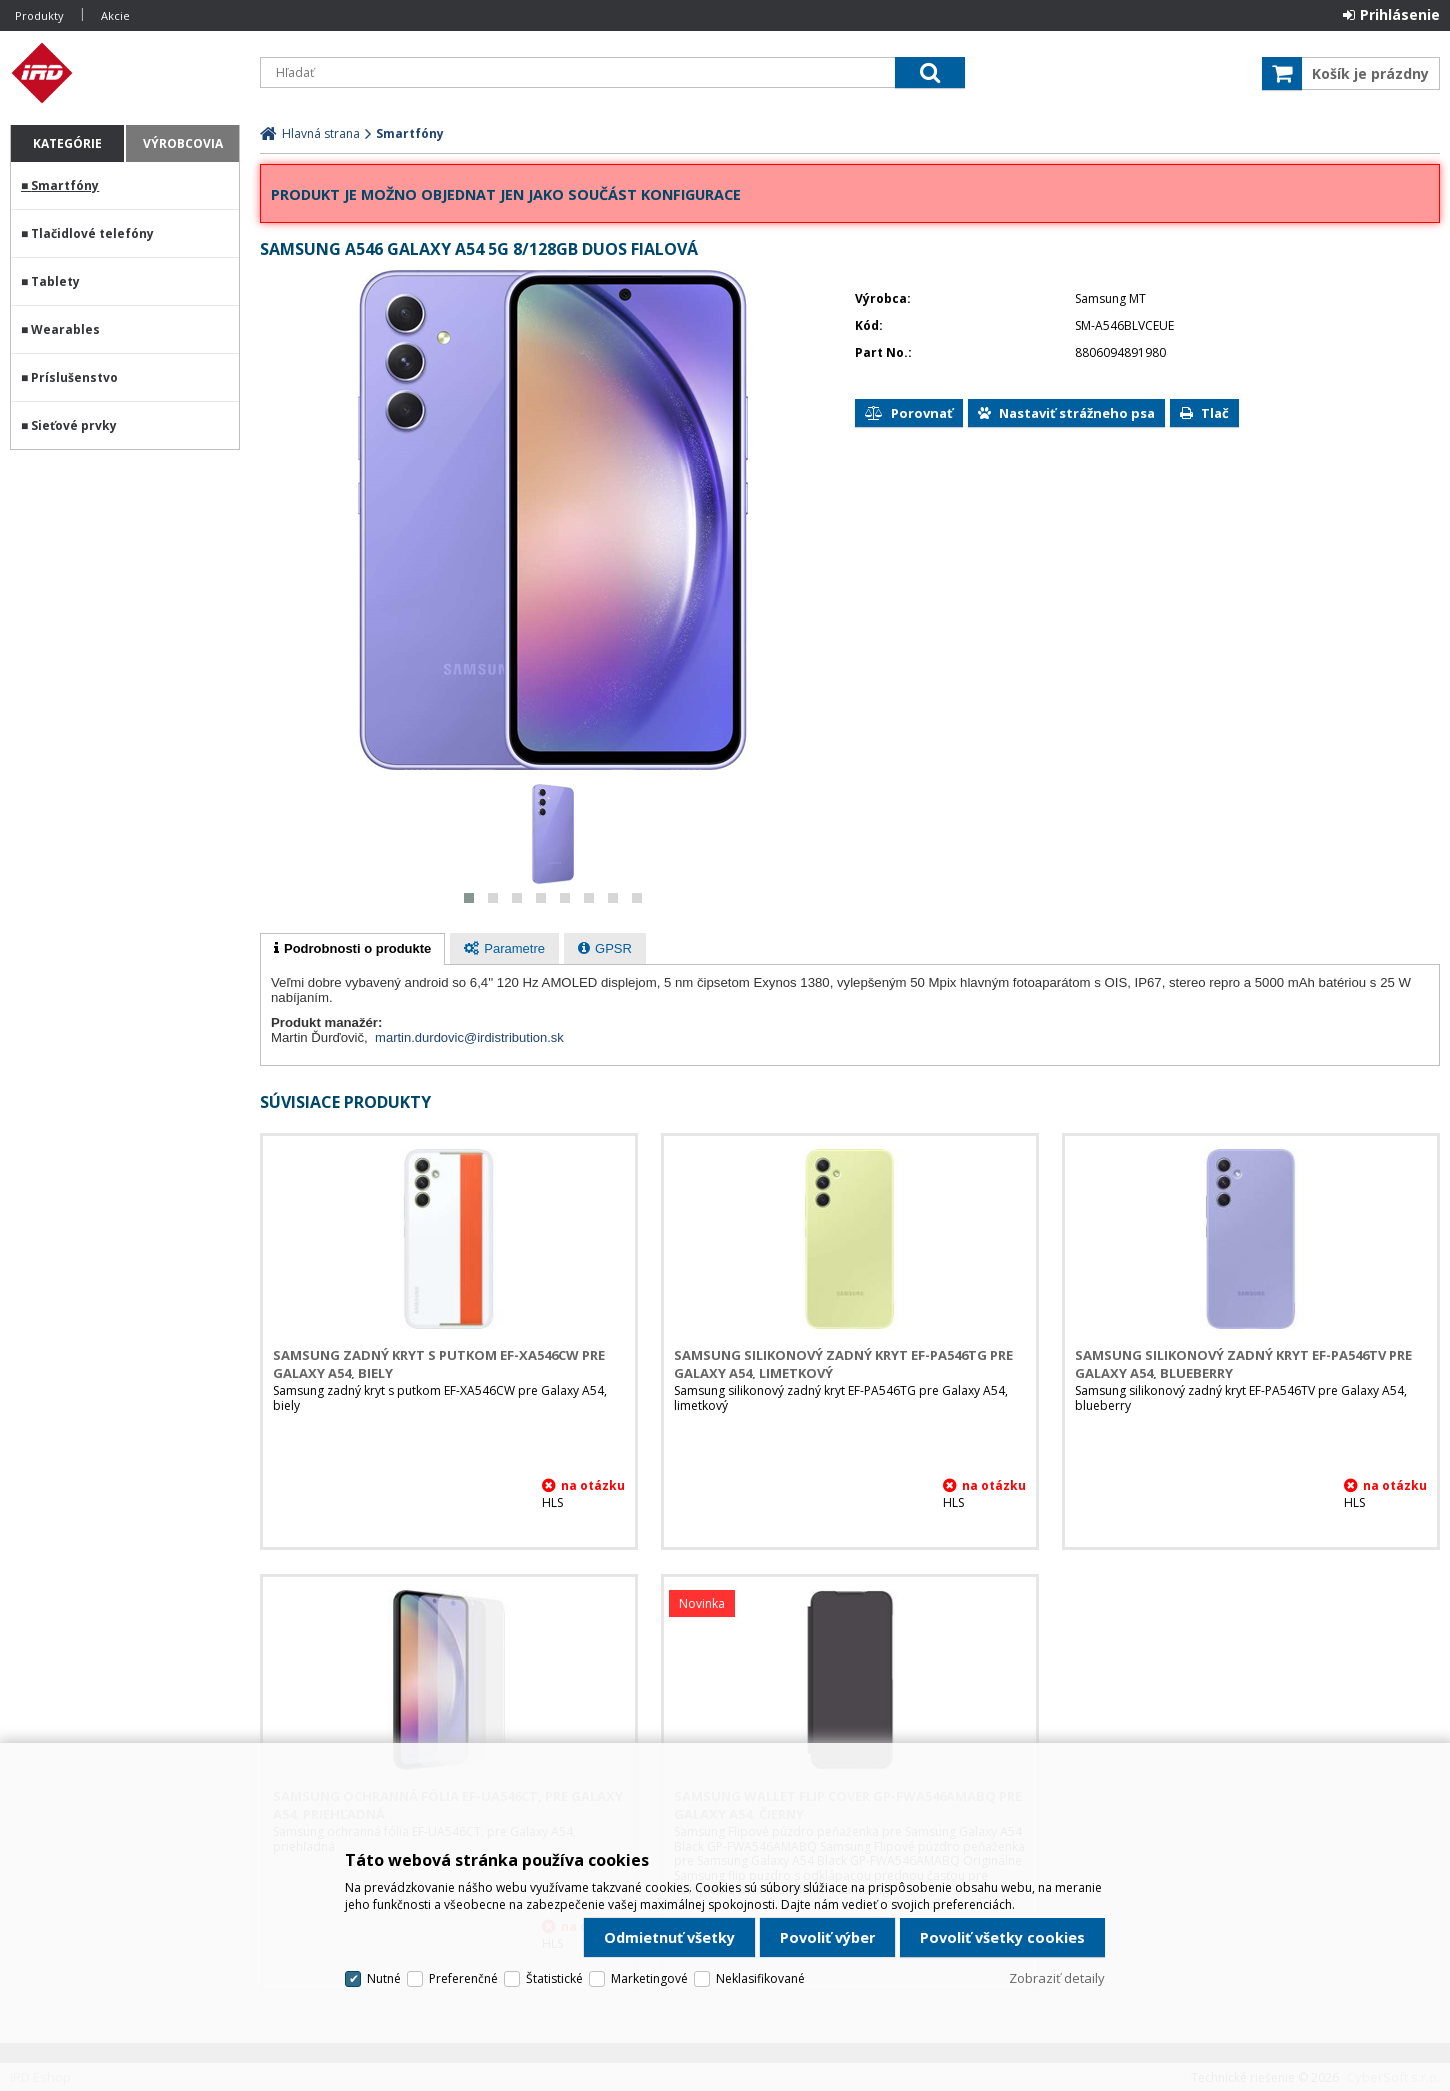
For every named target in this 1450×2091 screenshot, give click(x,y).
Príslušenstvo (74, 377)
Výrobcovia (183, 143)
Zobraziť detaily (1057, 1978)
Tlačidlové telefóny (92, 233)
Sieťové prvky (74, 425)
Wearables (65, 329)
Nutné (384, 1978)
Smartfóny (65, 185)
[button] (469, 898)
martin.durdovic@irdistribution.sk (469, 1037)
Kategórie (67, 143)
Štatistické (554, 1978)
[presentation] (352, 949)
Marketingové (649, 1978)
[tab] (352, 949)
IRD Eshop (125, 73)
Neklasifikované (760, 1978)
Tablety (55, 281)
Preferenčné (463, 1978)
